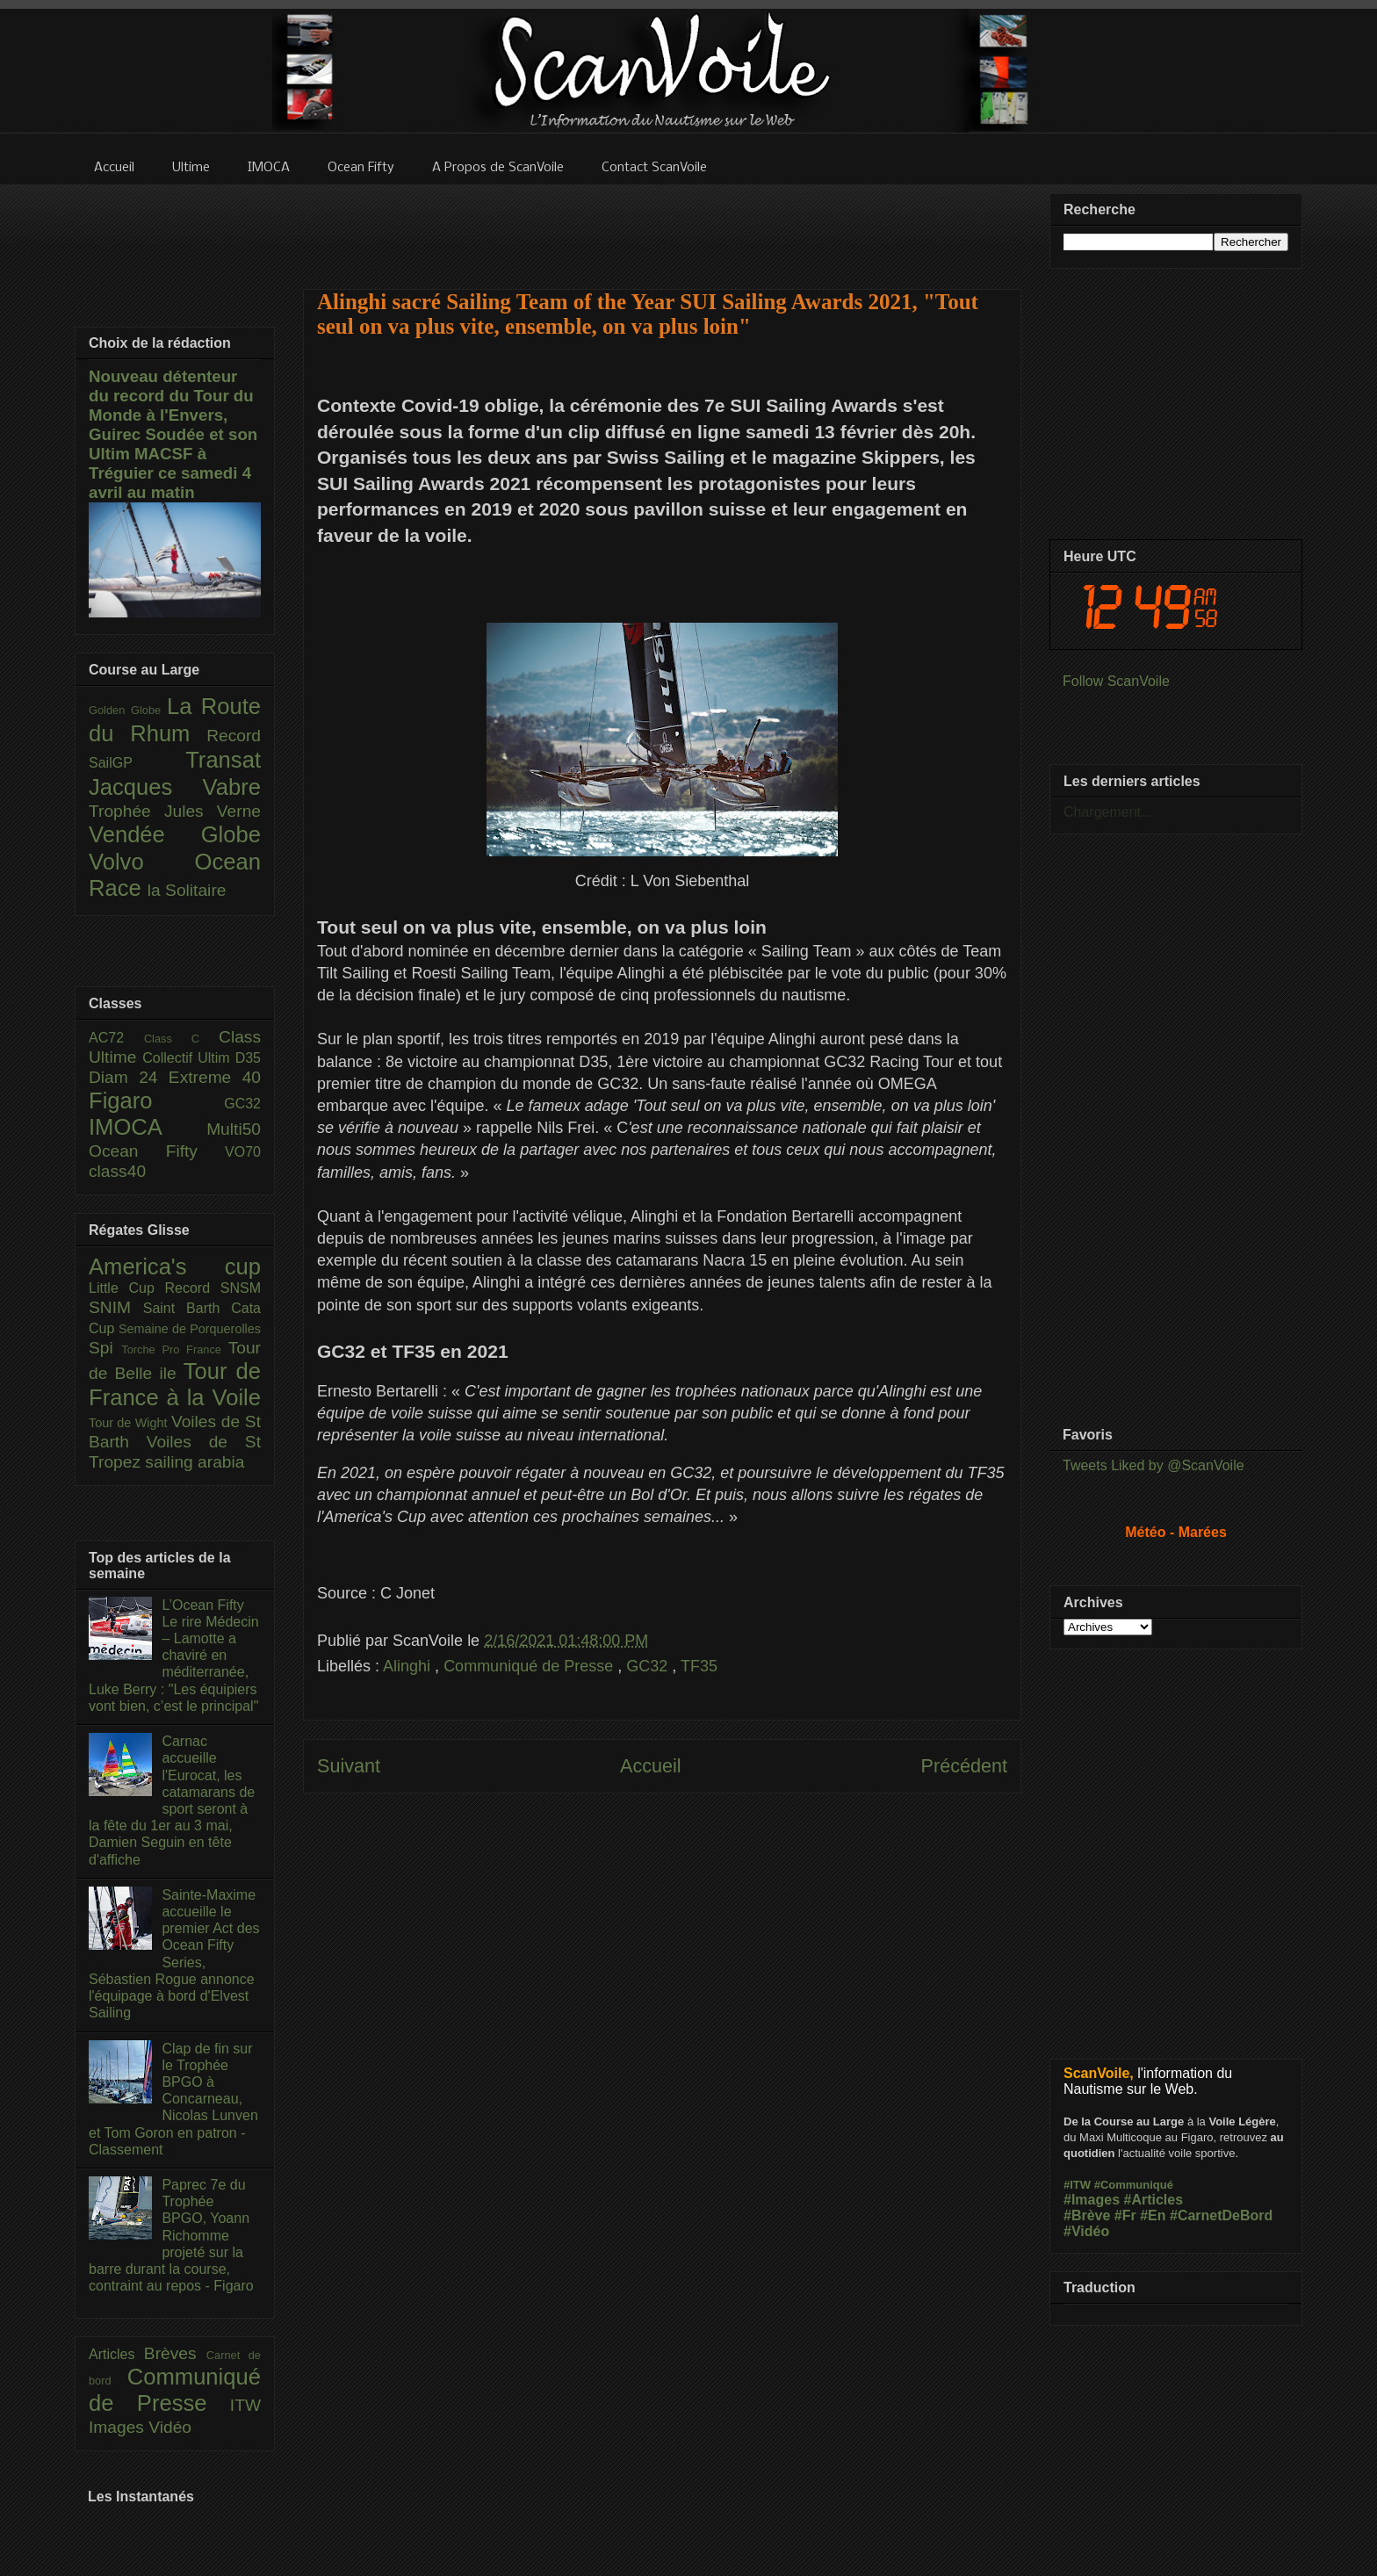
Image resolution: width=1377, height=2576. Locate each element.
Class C (181, 1038)
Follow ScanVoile (1116, 681)
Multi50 (233, 1129)
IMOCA (147, 1127)
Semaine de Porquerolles (190, 1329)
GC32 (649, 1666)
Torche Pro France (174, 1349)
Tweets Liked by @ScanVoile (1153, 1465)
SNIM (116, 1307)
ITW (245, 2405)
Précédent (964, 1766)
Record (233, 735)
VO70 (243, 1151)
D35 (248, 1057)
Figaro (156, 1100)
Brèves (175, 2353)
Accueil (650, 1766)
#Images (1091, 2199)
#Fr (1125, 2215)
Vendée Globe (175, 834)
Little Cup (127, 1288)
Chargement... (1107, 812)
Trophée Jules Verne (175, 811)
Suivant (348, 1766)
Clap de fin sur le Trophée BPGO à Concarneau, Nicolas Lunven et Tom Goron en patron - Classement (173, 2099)
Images (118, 2427)
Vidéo (169, 2427)
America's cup (175, 1266)
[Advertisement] (662, 225)
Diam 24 (129, 1077)
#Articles (1154, 2199)
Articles (116, 2354)
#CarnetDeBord (1221, 2215)
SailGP (137, 762)
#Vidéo (1086, 2231)
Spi (105, 1348)
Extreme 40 (215, 1077)
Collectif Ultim (188, 1057)
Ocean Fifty (157, 1151)
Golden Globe (128, 710)
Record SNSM (213, 1288)
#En (1152, 2215)
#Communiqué (1133, 2184)
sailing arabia (194, 1462)
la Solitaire (187, 890)
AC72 (116, 1037)
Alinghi (409, 1666)
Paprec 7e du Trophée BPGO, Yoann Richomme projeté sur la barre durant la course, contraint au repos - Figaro (171, 2235)
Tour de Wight (130, 1423)
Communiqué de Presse (530, 1666)
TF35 (699, 1666)
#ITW (1077, 2184)
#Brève (1086, 2215)
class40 (117, 1171)
